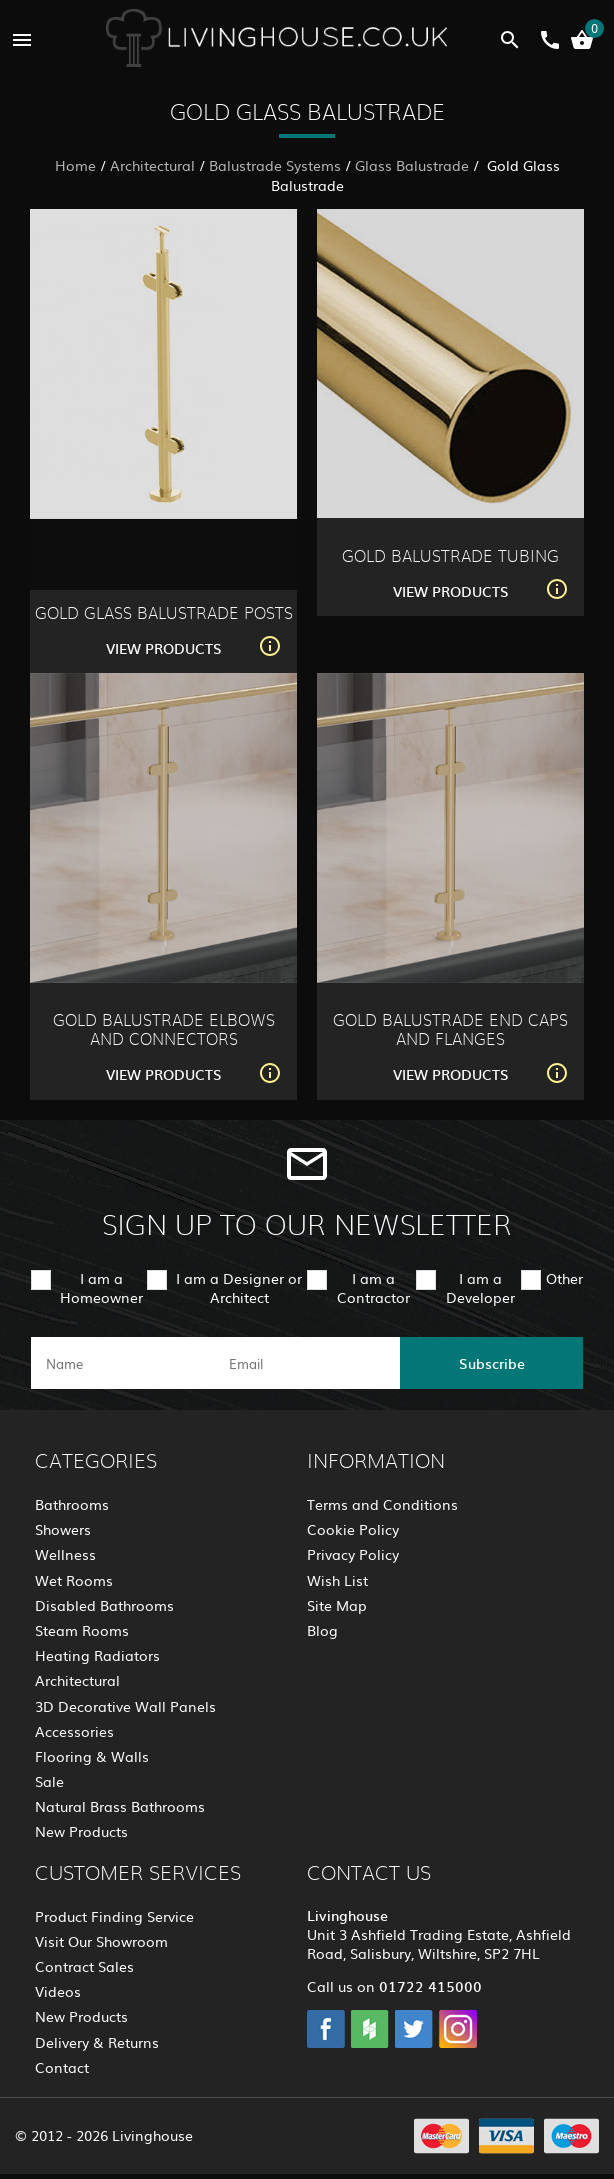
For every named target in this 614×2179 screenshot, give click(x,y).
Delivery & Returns (97, 2042)
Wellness (65, 1554)
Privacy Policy (353, 1554)
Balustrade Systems (275, 165)
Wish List (337, 1580)
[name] (122, 1363)
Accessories (74, 1731)
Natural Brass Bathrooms (120, 1806)
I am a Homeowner (101, 1287)
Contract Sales (84, 1966)
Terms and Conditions (382, 1504)
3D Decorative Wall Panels (125, 1706)
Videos (58, 1991)
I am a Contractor (373, 1287)
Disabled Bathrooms (104, 1605)
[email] (305, 1363)
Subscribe (492, 1363)
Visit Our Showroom (101, 1941)
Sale (49, 1781)
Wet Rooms (74, 1580)
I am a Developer (480, 1287)
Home (75, 165)
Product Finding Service (114, 1916)
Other (564, 1278)
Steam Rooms (82, 1630)
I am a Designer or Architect (239, 1287)
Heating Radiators (97, 1655)
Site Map (337, 1605)
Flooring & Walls (92, 1756)
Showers (63, 1529)
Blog (322, 1630)
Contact (62, 2067)
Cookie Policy (353, 1529)
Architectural (152, 165)
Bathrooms (72, 1504)
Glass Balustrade (412, 165)
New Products (81, 1831)
